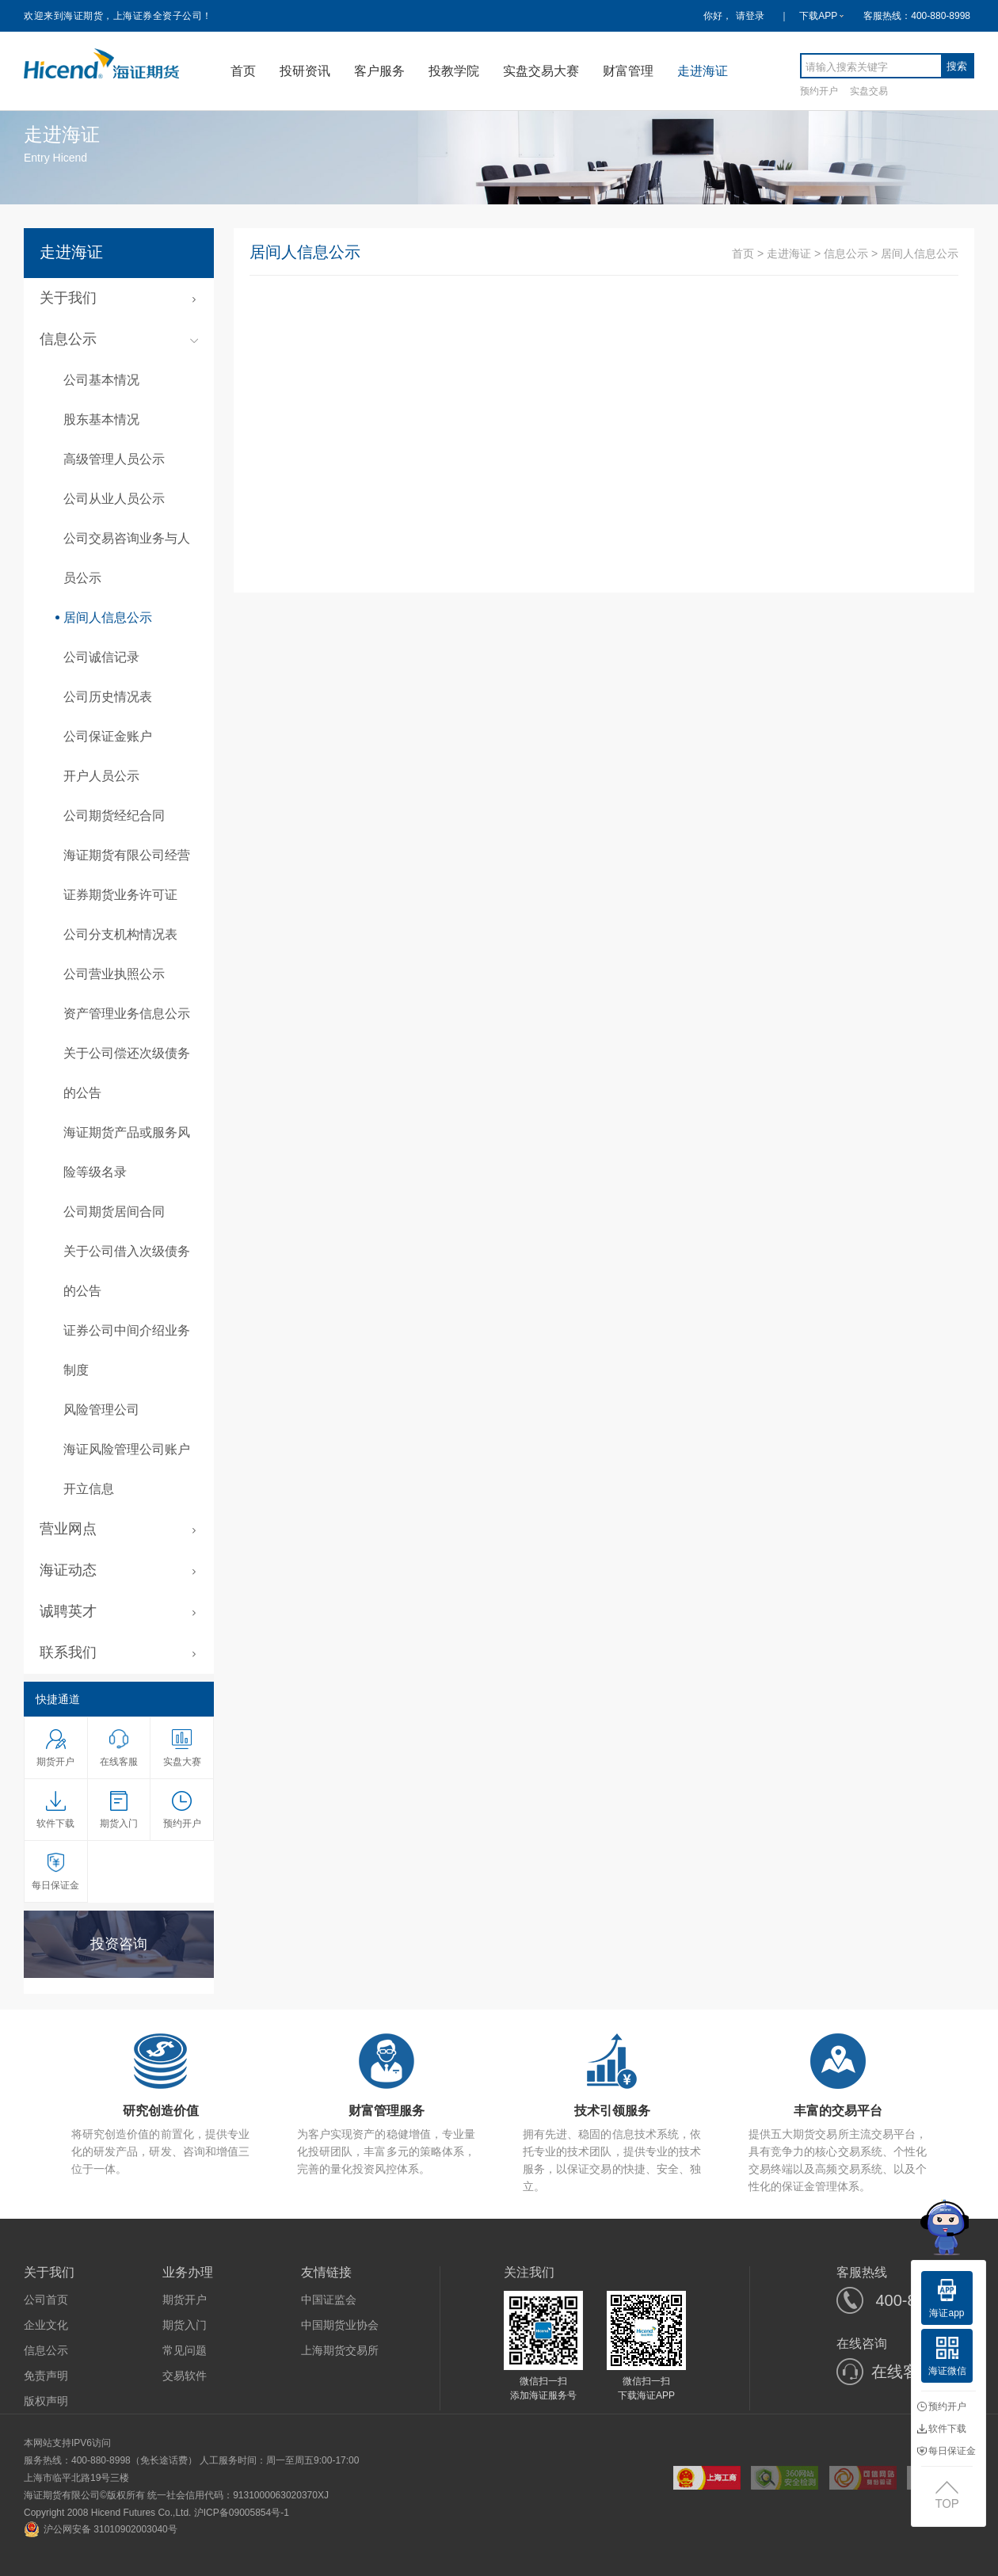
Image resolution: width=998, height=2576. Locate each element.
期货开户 (184, 2299)
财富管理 (628, 71)
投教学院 (454, 71)
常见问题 (184, 2350)
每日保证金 (946, 2450)
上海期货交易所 (340, 2350)
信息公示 (846, 253)
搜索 (957, 66)
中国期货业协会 (340, 2325)
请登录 (750, 15)
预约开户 (819, 91)
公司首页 (46, 2299)
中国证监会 (328, 2299)
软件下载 (941, 2428)
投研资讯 (305, 71)
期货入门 (184, 2325)
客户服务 (379, 71)
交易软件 (184, 2375)
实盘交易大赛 (541, 71)
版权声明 (46, 2401)
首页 (243, 71)
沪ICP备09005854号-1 (241, 2512)
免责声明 (46, 2375)
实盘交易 (869, 91)
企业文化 (46, 2325)
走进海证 (702, 71)
